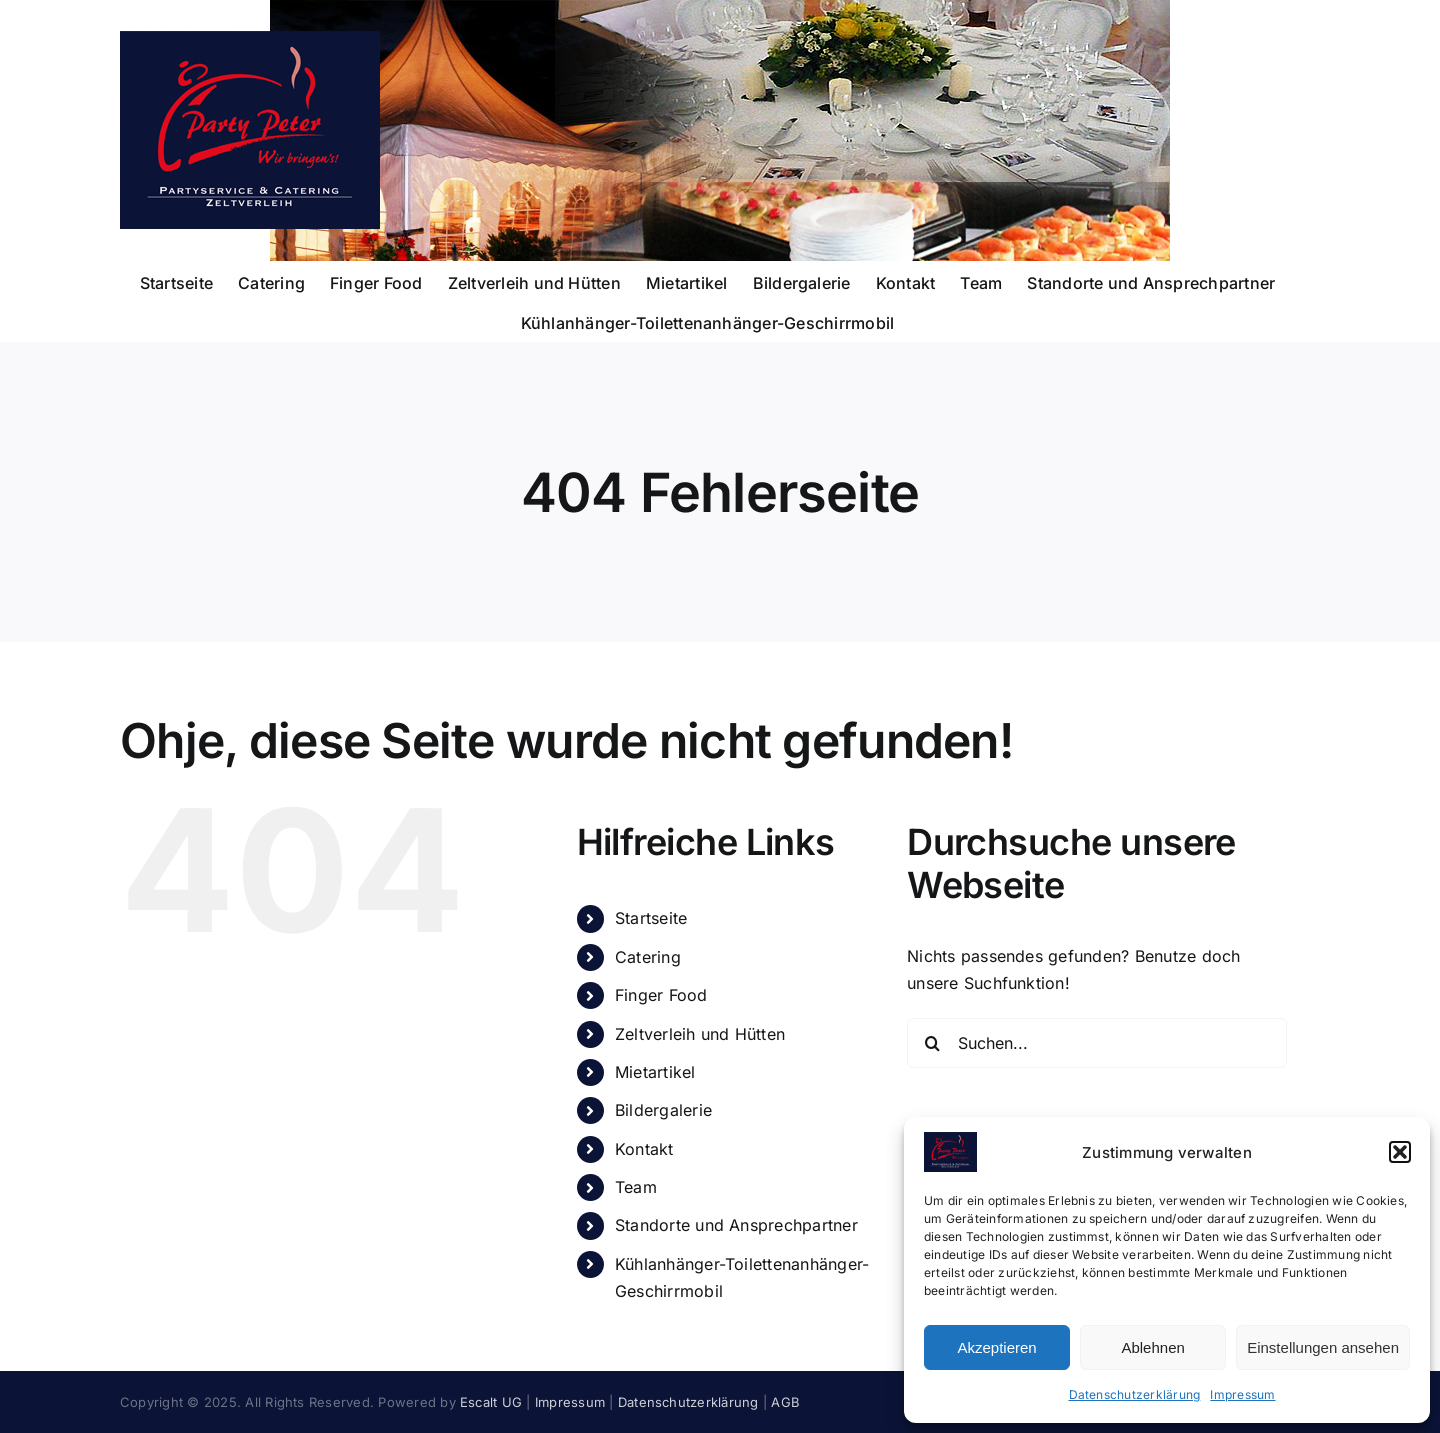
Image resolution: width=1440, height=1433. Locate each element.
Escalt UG (491, 1402)
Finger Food (661, 995)
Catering (648, 957)
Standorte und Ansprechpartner (736, 1225)
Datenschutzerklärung (1135, 1394)
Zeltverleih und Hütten (700, 1034)
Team (636, 1187)
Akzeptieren (996, 1347)
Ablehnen (1152, 1347)
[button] (1400, 1152)
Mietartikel (655, 1072)
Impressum (1242, 1394)
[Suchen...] (1097, 1043)
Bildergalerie (663, 1110)
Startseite (651, 918)
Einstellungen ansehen (1323, 1347)
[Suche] (932, 1043)
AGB (785, 1402)
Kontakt (644, 1149)
